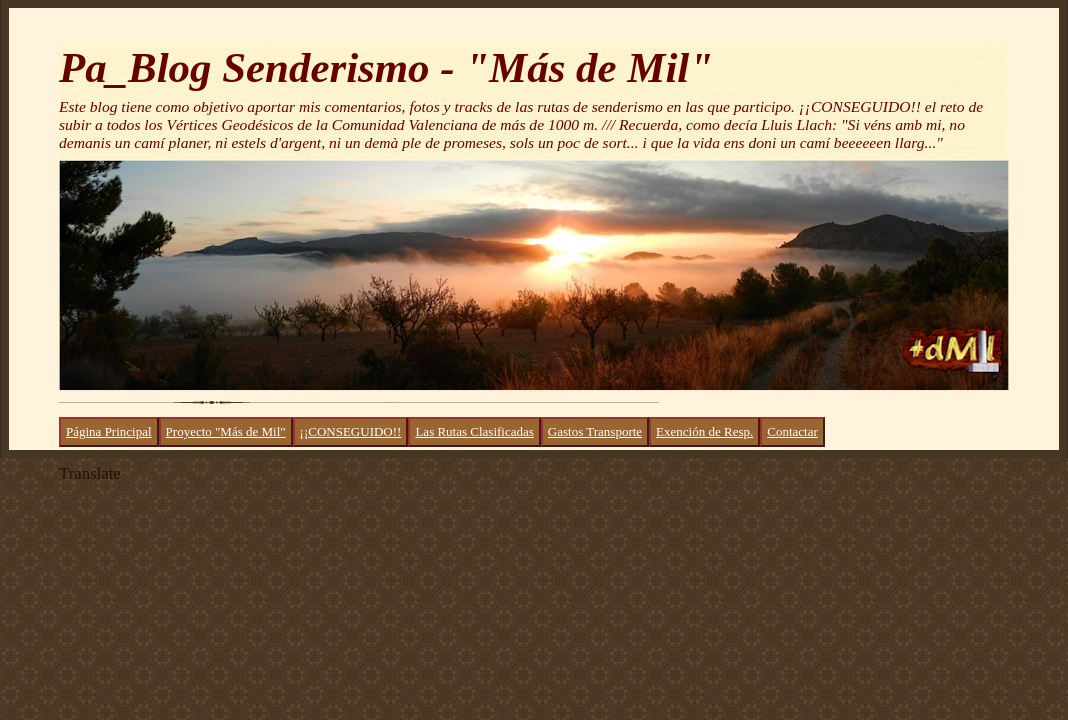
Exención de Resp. (704, 431)
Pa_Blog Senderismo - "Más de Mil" (386, 67)
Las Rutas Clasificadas (474, 431)
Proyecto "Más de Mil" (226, 431)
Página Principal (109, 431)
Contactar (792, 431)
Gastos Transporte (595, 431)
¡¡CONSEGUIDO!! (351, 431)
